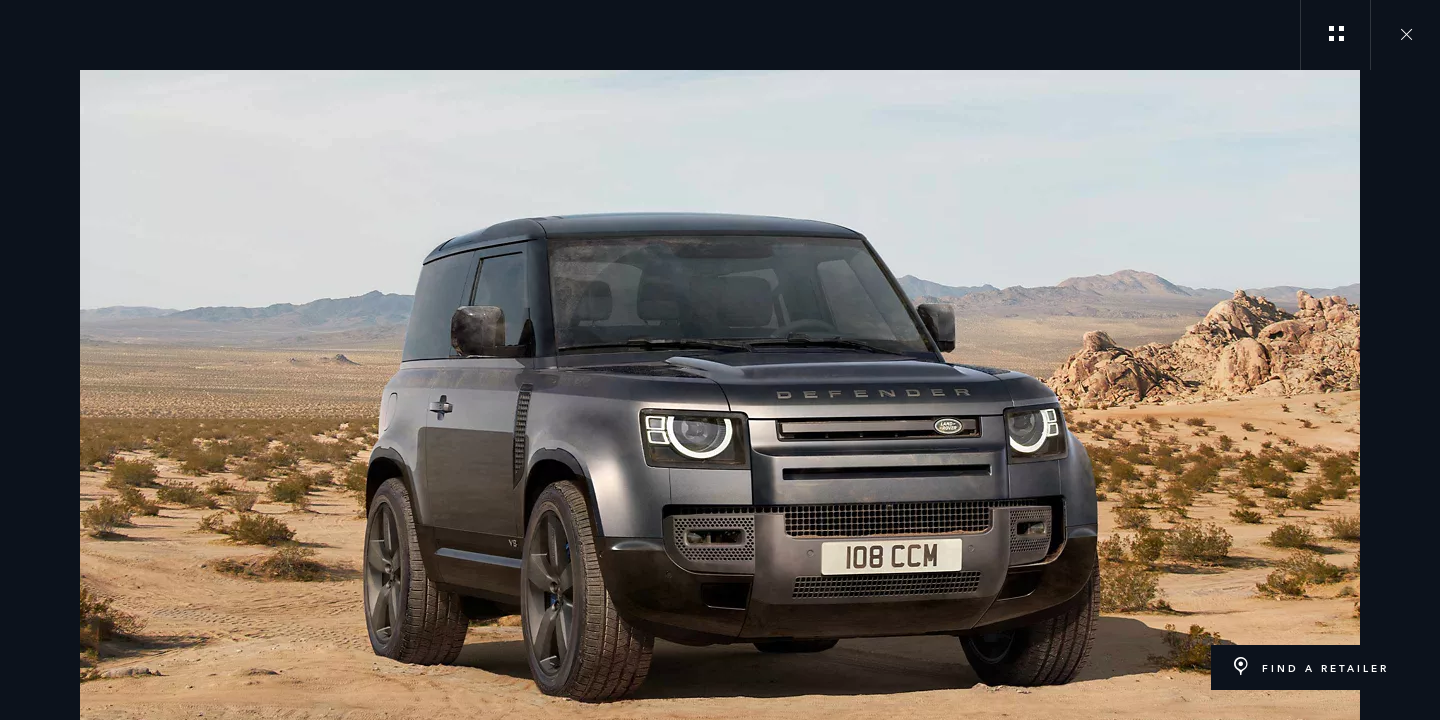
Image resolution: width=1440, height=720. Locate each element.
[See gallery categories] (1335, 35)
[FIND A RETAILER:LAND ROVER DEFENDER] (1310, 667)
